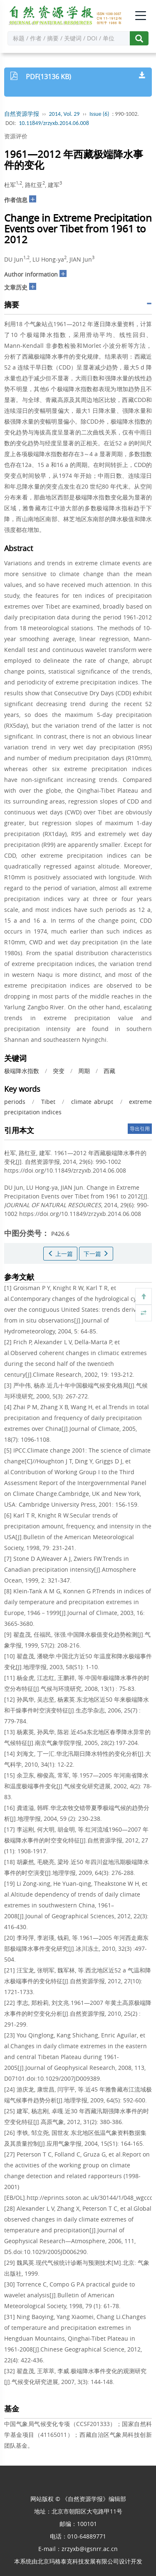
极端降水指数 (21, 1071)
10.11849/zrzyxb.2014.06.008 (54, 123)
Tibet (48, 1102)
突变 (58, 1071)
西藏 (109, 1071)
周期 (84, 1071)
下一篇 (96, 1254)
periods (14, 1102)
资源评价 (15, 136)
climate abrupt (92, 1102)
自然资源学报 (21, 113)
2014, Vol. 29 (64, 113)
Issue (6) (99, 113)
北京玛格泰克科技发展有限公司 (78, 2561)
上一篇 (60, 1254)
